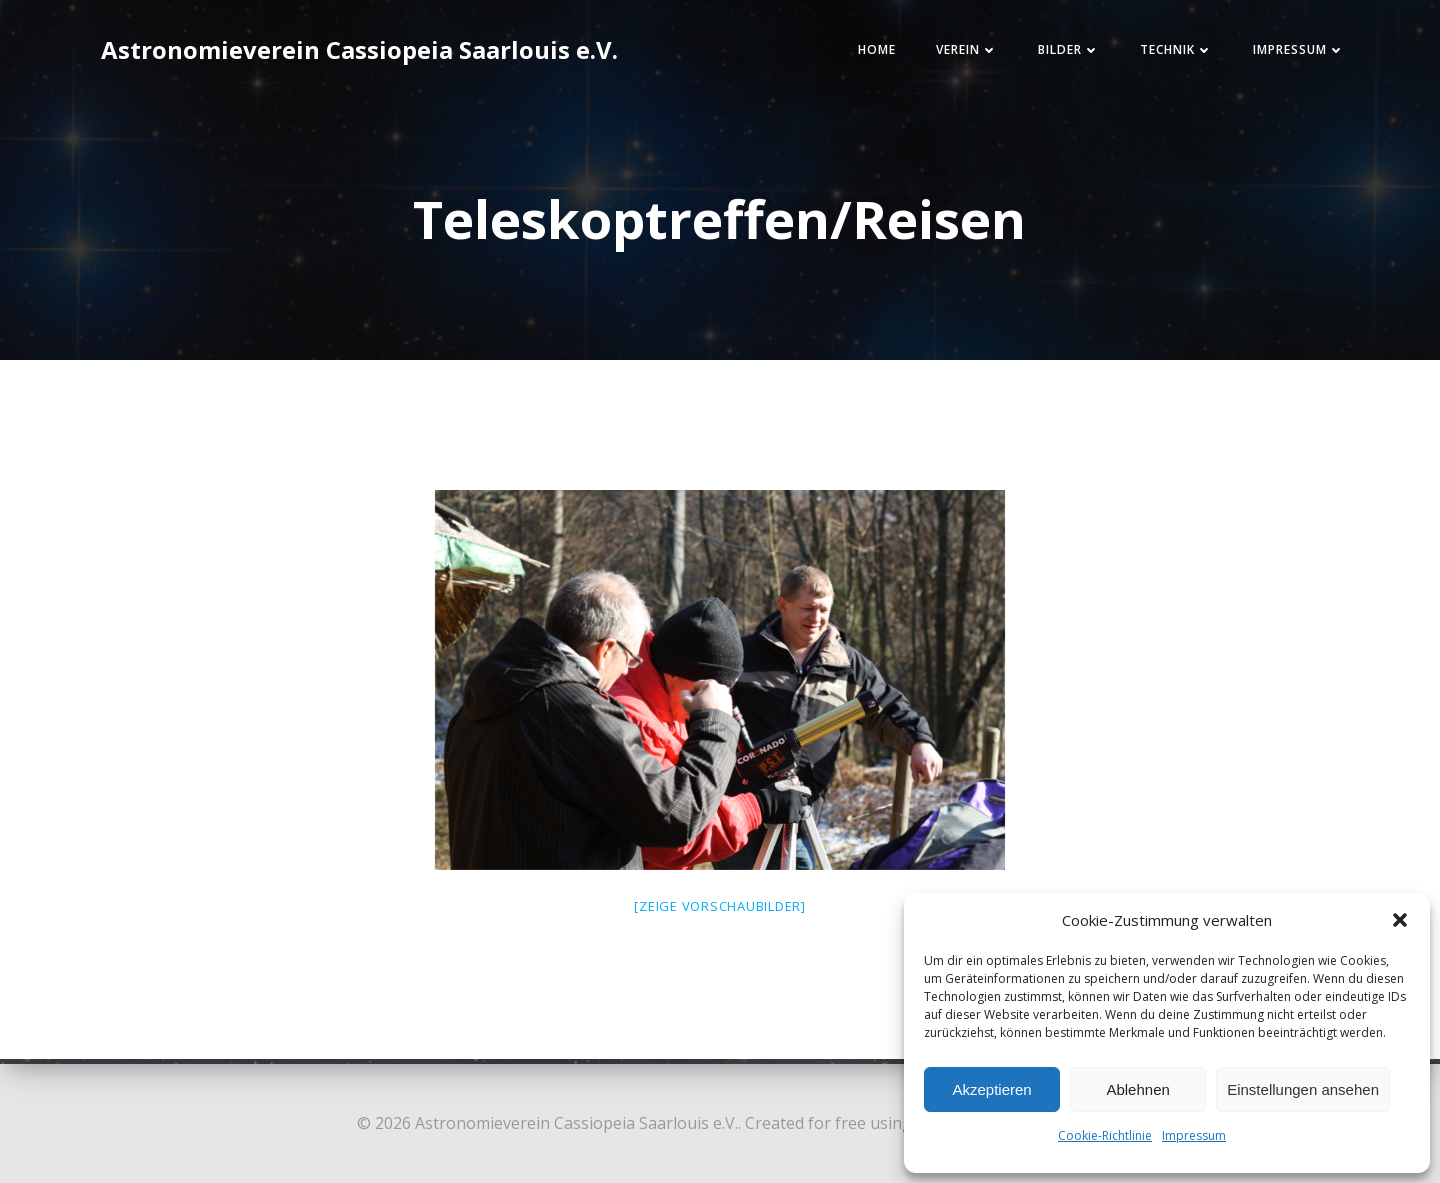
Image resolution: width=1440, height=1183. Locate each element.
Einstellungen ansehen (1303, 1089)
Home (866, 53)
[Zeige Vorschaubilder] (720, 913)
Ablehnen (1137, 1089)
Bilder (1058, 53)
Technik (1165, 53)
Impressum (1194, 1135)
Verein (956, 53)
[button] (1400, 920)
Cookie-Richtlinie (1105, 1135)
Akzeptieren (991, 1089)
